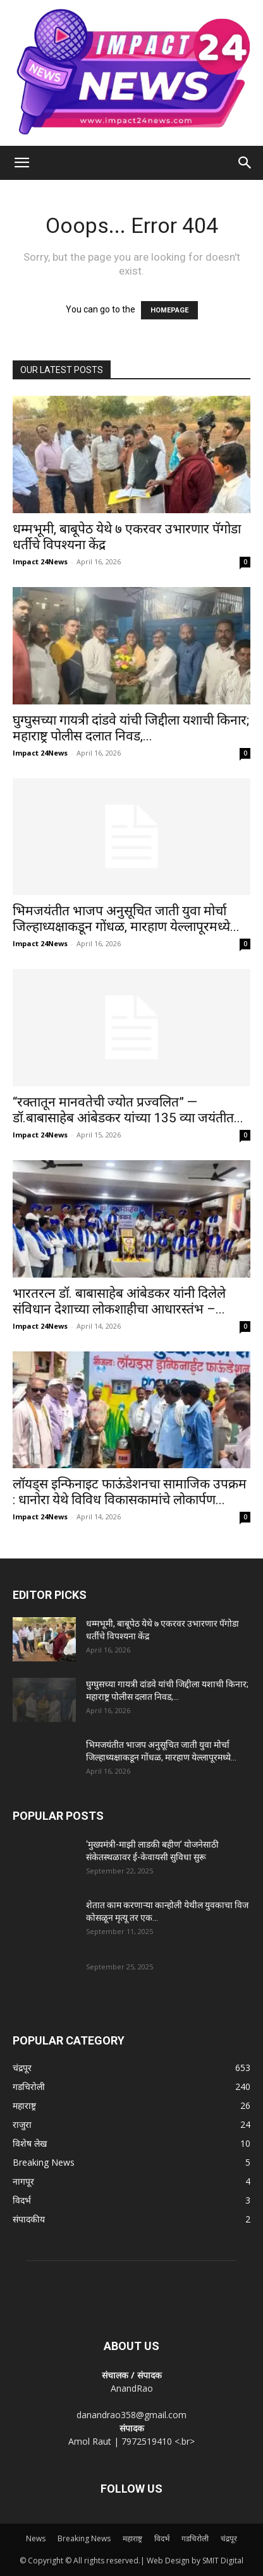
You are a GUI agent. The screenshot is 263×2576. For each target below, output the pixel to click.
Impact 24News (40, 561)
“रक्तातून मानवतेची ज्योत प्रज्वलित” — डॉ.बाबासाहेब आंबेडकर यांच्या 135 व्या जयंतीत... (128, 1110)
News (36, 2538)
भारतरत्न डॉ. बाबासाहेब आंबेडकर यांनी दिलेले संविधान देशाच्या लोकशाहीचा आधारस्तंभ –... (119, 1301)
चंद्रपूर (229, 2538)
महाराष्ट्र (132, 2538)
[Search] (245, 163)
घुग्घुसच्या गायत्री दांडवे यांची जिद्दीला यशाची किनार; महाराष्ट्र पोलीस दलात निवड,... (131, 728)
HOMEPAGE (169, 310)
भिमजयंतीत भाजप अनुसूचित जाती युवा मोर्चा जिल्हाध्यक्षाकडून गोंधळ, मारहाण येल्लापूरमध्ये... (126, 918)
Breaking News (84, 2538)
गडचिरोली (195, 2538)
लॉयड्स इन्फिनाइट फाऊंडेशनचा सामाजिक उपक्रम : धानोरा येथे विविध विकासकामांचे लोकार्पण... (130, 1491)
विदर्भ (161, 2538)
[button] (21, 163)
